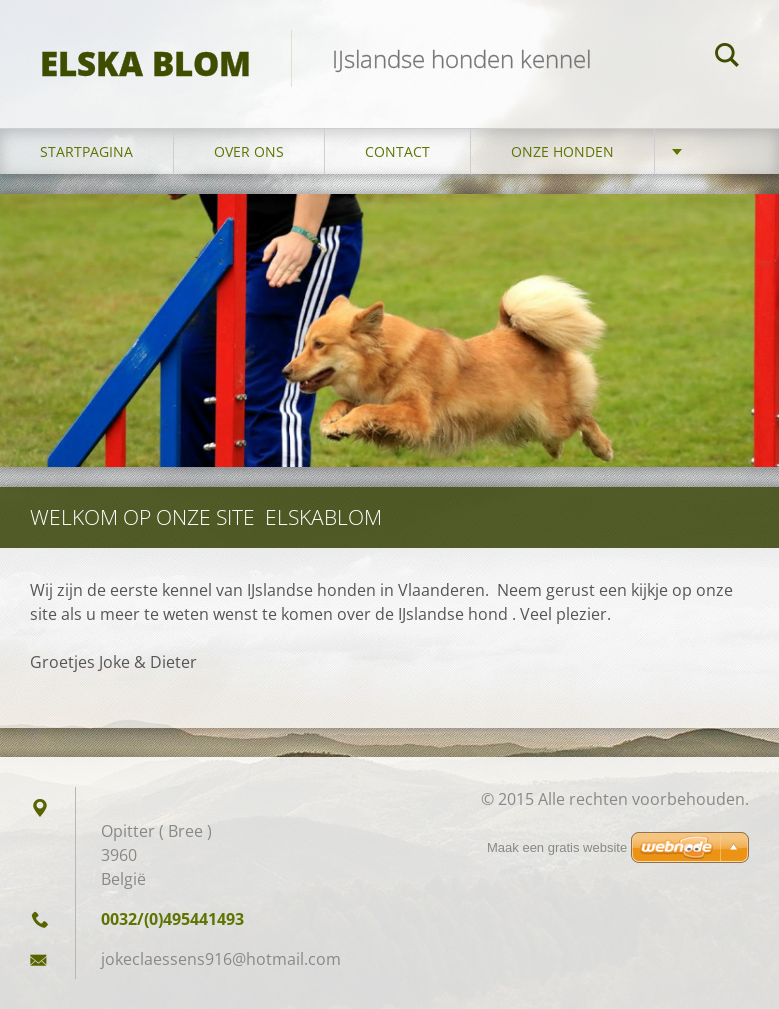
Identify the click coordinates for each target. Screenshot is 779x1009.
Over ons (249, 151)
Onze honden (562, 151)
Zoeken (727, 58)
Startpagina (86, 151)
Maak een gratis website (557, 847)
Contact (397, 151)
